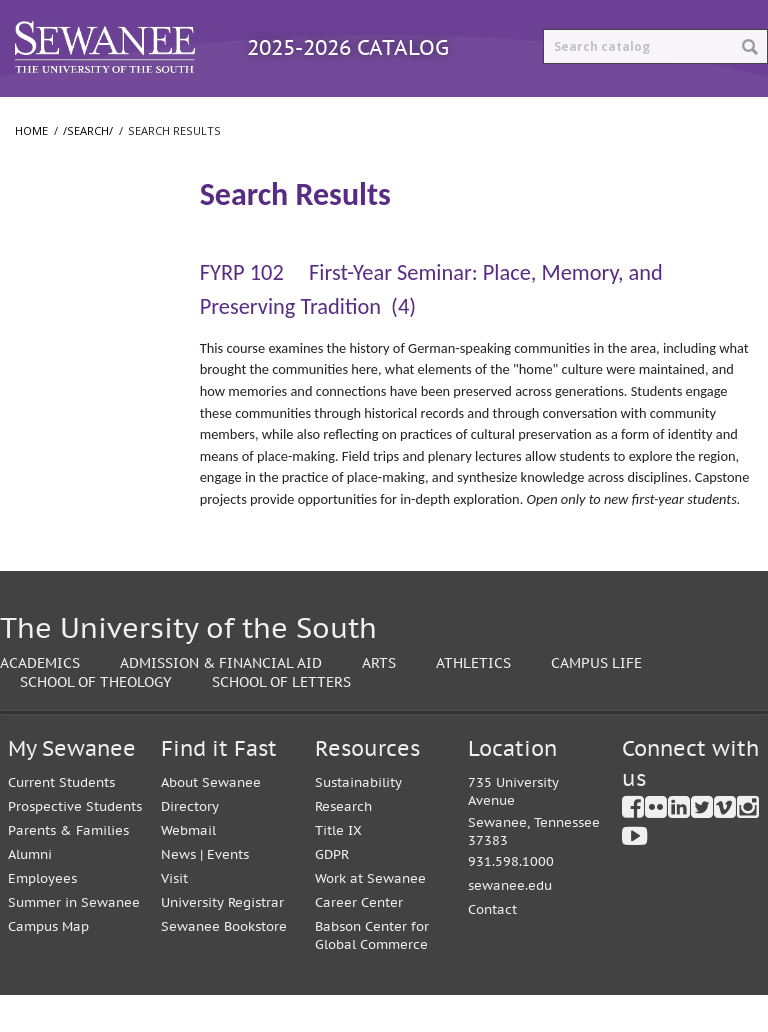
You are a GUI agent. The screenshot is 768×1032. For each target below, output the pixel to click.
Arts (379, 699)
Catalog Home (74, 114)
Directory (190, 843)
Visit (174, 915)
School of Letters (74, 402)
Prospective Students (75, 843)
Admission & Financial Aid (221, 699)
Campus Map (48, 963)
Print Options (670, 114)
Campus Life (596, 699)
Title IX (338, 867)
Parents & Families (68, 867)
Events (228, 891)
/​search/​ (49, 227)
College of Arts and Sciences (72, 352)
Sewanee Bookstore (224, 963)
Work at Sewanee (370, 915)
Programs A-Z (219, 114)
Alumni (30, 891)
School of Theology (80, 442)
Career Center (359, 939)
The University (65, 302)
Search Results (72, 259)
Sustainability (358, 819)
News (178, 891)
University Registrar (222, 939)
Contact (492, 946)
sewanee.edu (510, 922)
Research (343, 843)
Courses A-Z (354, 114)
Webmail (188, 867)
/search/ (88, 167)
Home (31, 167)
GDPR (332, 891)
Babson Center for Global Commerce (372, 972)
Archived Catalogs (508, 114)
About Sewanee (211, 819)
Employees (42, 915)
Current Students (61, 819)
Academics (40, 699)
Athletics (473, 699)
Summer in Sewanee (74, 939)
